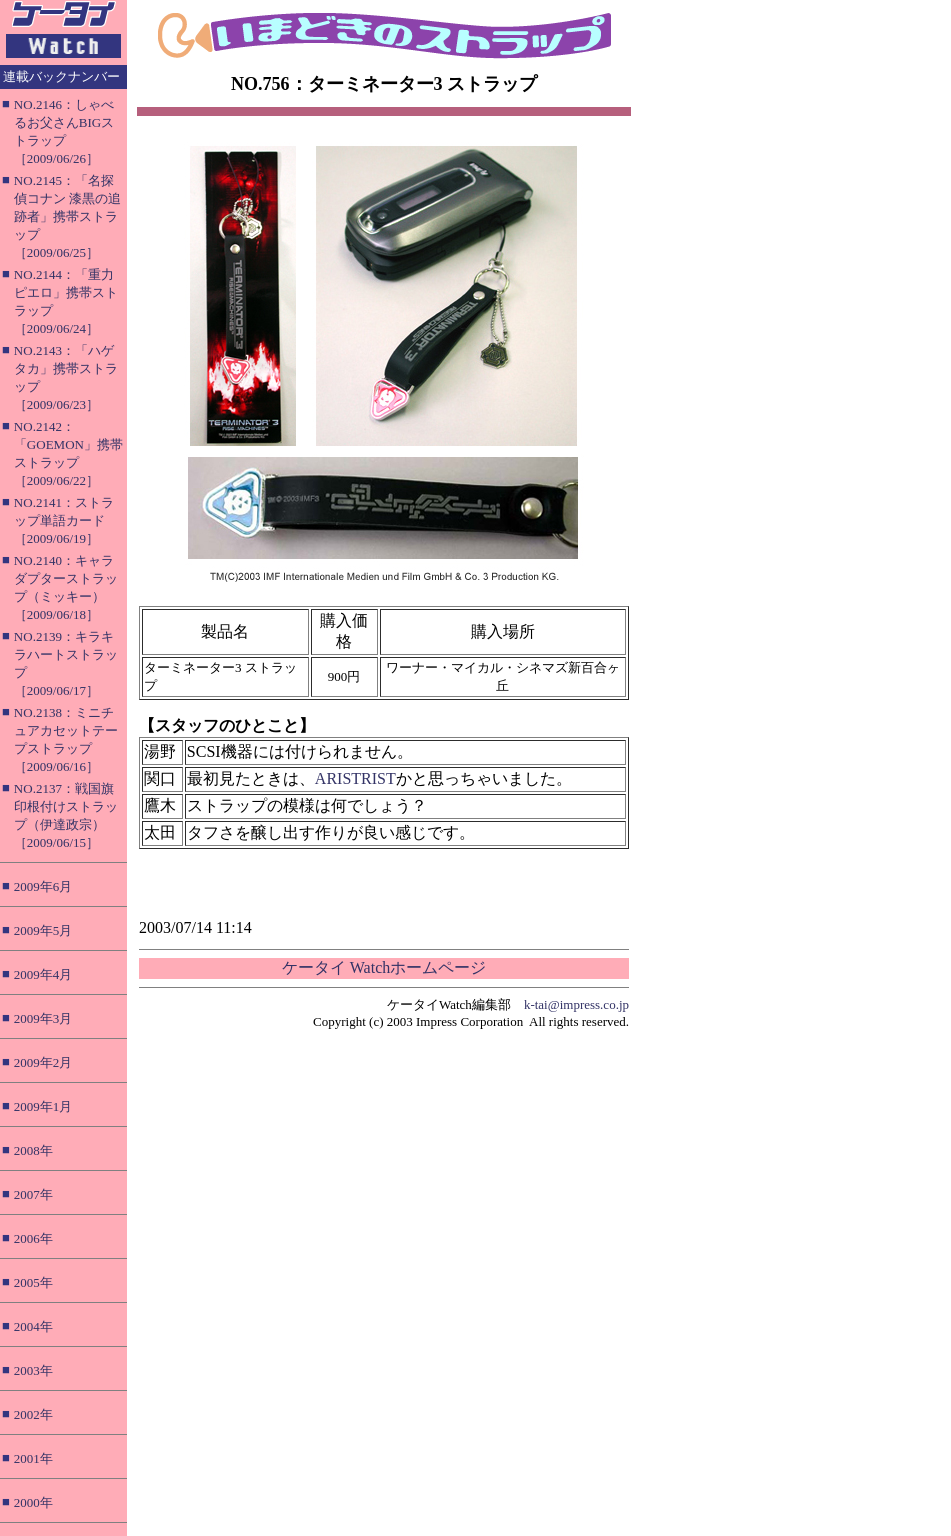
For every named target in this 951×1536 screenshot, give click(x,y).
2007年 (33, 1194)
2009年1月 (43, 1106)
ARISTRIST (355, 778)
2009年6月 (43, 886)
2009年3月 (43, 1018)
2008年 (33, 1150)
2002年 (33, 1414)
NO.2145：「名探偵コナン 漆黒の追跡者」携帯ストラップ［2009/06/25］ (67, 216)
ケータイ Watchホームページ (384, 967)
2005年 (33, 1282)
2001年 (33, 1458)
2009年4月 (43, 974)
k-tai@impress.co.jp (576, 1004)
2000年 (33, 1502)
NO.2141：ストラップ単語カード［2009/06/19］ (64, 520)
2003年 (33, 1370)
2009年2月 (43, 1062)
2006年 (33, 1238)
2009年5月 (43, 930)
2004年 (33, 1326)
